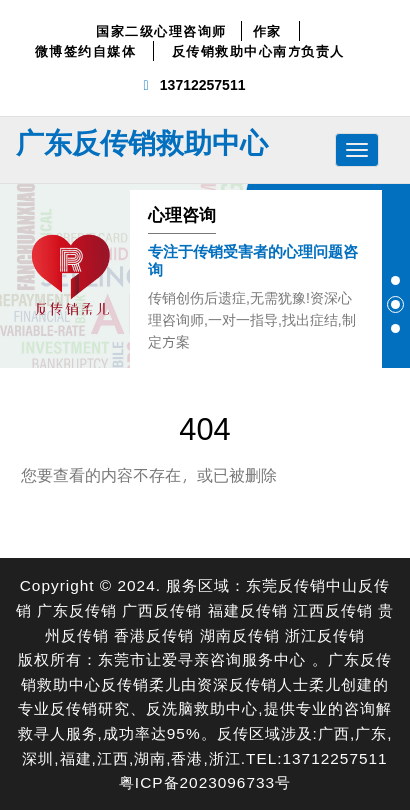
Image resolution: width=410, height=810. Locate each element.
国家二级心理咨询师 (161, 31)
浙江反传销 (325, 634)
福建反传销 (248, 609)
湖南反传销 (240, 634)
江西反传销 (333, 609)
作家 (267, 31)
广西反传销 (162, 609)
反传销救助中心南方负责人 (258, 51)
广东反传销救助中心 (142, 142)
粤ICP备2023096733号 (205, 781)
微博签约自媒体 (86, 51)
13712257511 (203, 84)
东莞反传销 (286, 584)
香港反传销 (154, 634)
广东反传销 (77, 609)
